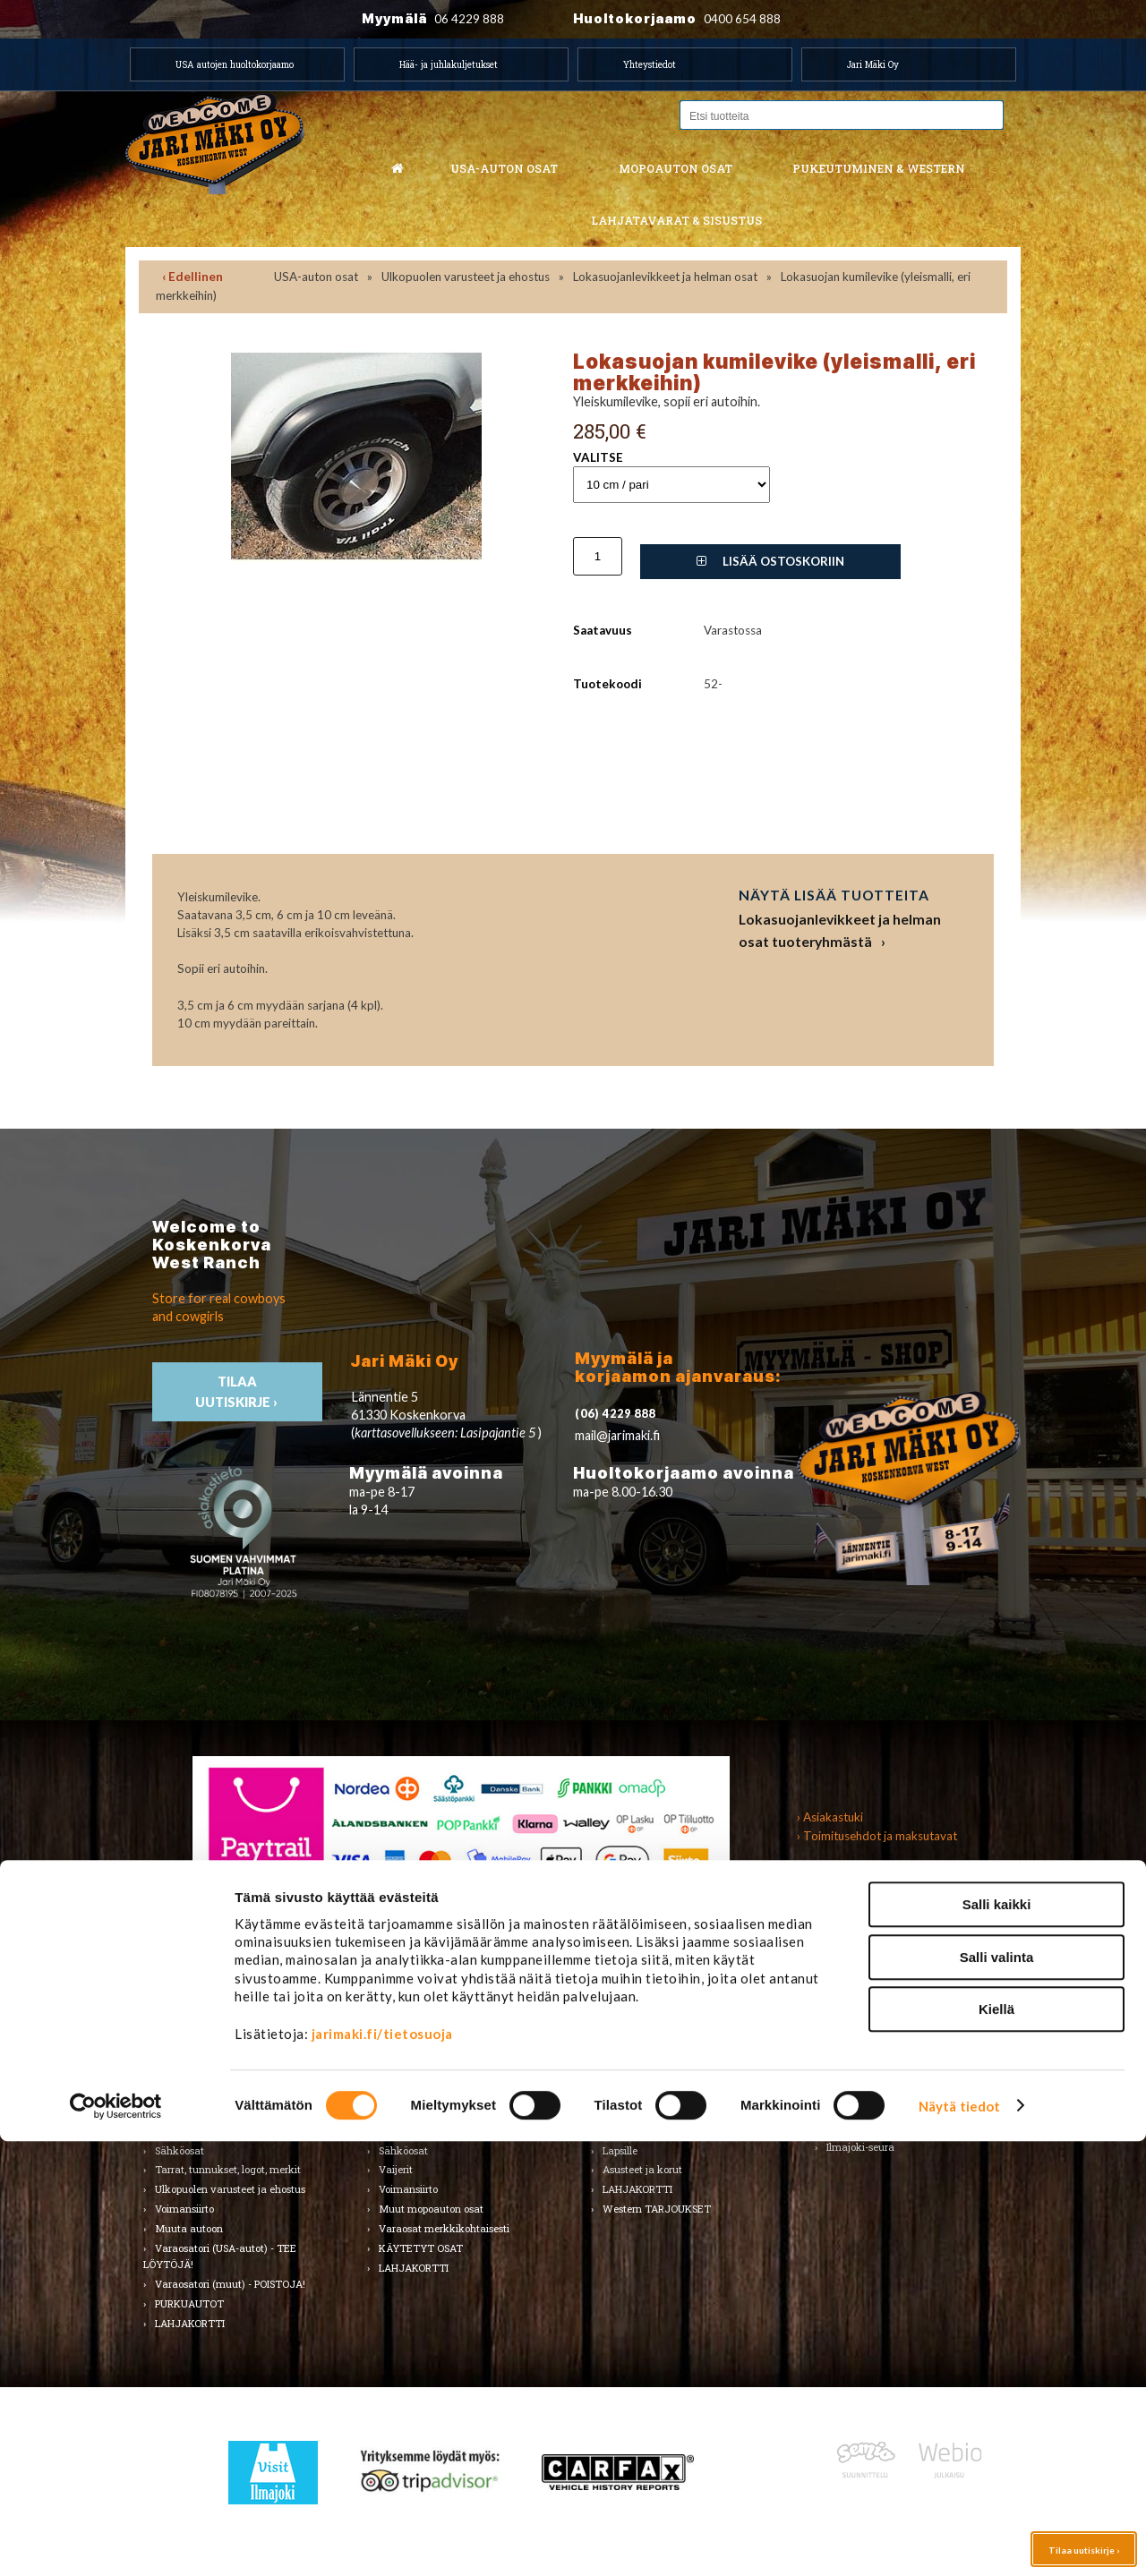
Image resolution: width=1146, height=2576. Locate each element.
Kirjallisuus (181, 2071)
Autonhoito (181, 2032)
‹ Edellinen (192, 276)
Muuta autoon (189, 2228)
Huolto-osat (405, 2032)
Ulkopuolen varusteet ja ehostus (465, 276)
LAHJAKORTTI (414, 2267)
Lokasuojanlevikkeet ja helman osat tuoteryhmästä (840, 930)
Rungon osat (408, 2130)
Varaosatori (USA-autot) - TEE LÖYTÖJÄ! (219, 2256)
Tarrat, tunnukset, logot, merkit (228, 2169)
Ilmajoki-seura (860, 2147)
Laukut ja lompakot (649, 2111)
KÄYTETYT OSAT (421, 2248)
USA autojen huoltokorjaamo (234, 64)
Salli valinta (997, 2392)
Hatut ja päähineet (647, 2071)
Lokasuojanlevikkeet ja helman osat (665, 276)
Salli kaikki (996, 2339)
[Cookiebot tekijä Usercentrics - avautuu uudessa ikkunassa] (116, 2541)
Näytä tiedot (959, 2541)
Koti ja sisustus (637, 2130)
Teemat (844, 2071)
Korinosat (177, 2091)
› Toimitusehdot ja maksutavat (877, 1836)
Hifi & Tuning (409, 2071)
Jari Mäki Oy (873, 64)
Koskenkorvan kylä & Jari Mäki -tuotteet (899, 2119)
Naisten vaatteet (642, 2052)
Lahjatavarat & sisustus (676, 220)
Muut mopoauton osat (431, 2208)
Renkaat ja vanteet (200, 2111)
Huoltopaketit (410, 2052)
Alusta (170, 2012)
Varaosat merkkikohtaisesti (444, 2228)
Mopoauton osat (675, 168)
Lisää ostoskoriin (770, 561)
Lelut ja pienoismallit (875, 2032)
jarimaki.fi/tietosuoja (382, 2469)
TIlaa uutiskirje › (237, 1392)
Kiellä (996, 2444)
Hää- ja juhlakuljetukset (448, 64)
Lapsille (620, 2150)
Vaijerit (396, 2169)
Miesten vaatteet (643, 2032)
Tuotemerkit (632, 2012)
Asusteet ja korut (642, 2169)
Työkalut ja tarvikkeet (880, 2052)
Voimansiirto (184, 2208)
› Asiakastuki (830, 1817)
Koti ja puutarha (864, 2012)
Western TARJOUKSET (657, 2208)
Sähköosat (179, 2150)
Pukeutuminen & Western (651, 1976)
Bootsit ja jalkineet (645, 2091)
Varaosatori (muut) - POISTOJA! (230, 2283)
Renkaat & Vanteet (423, 2111)
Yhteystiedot (649, 64)
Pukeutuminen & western (878, 168)
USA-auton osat (504, 168)
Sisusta (171, 2130)
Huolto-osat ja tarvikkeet (213, 2052)
